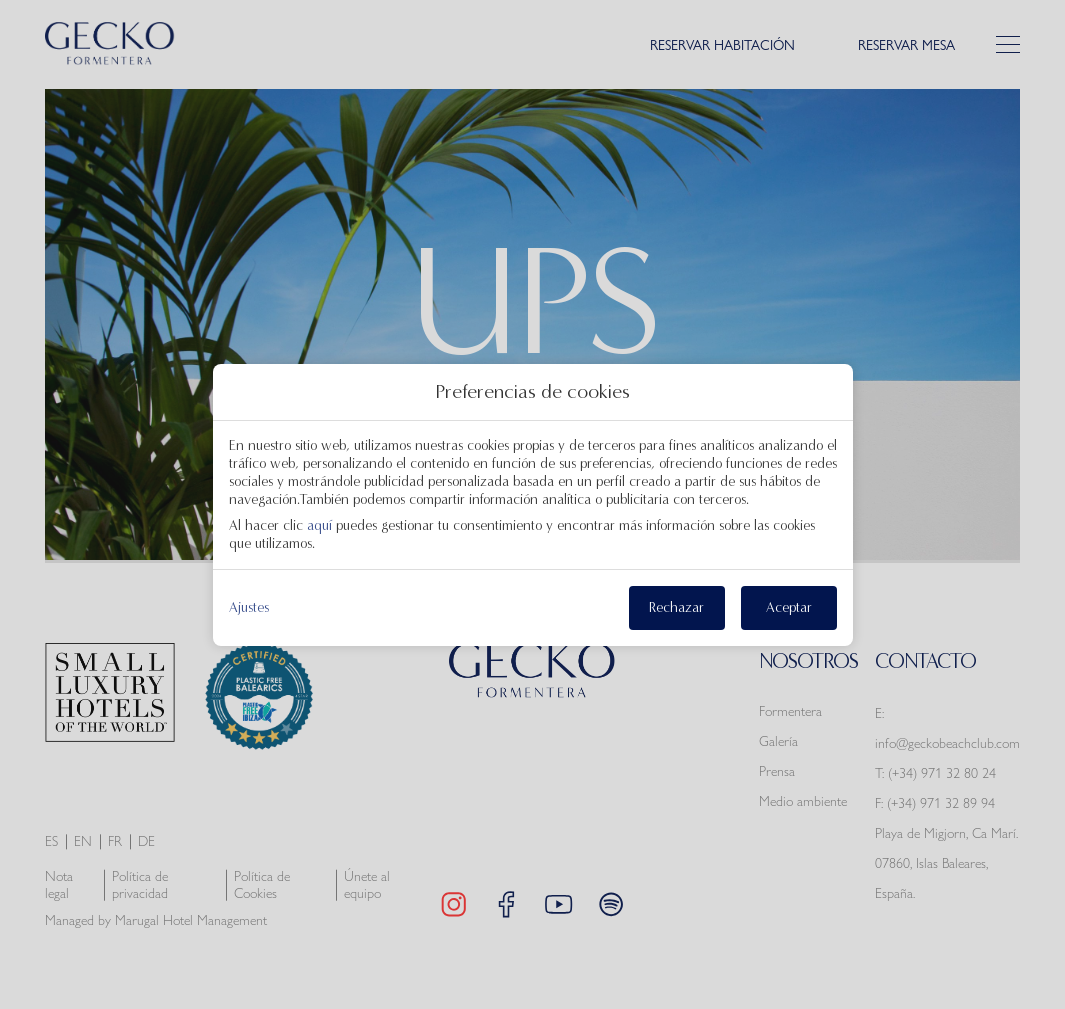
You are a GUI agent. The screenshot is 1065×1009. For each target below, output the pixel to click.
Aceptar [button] (789, 607)
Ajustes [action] (249, 608)
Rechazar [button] (676, 607)
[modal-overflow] (532, 504)
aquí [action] (319, 525)
